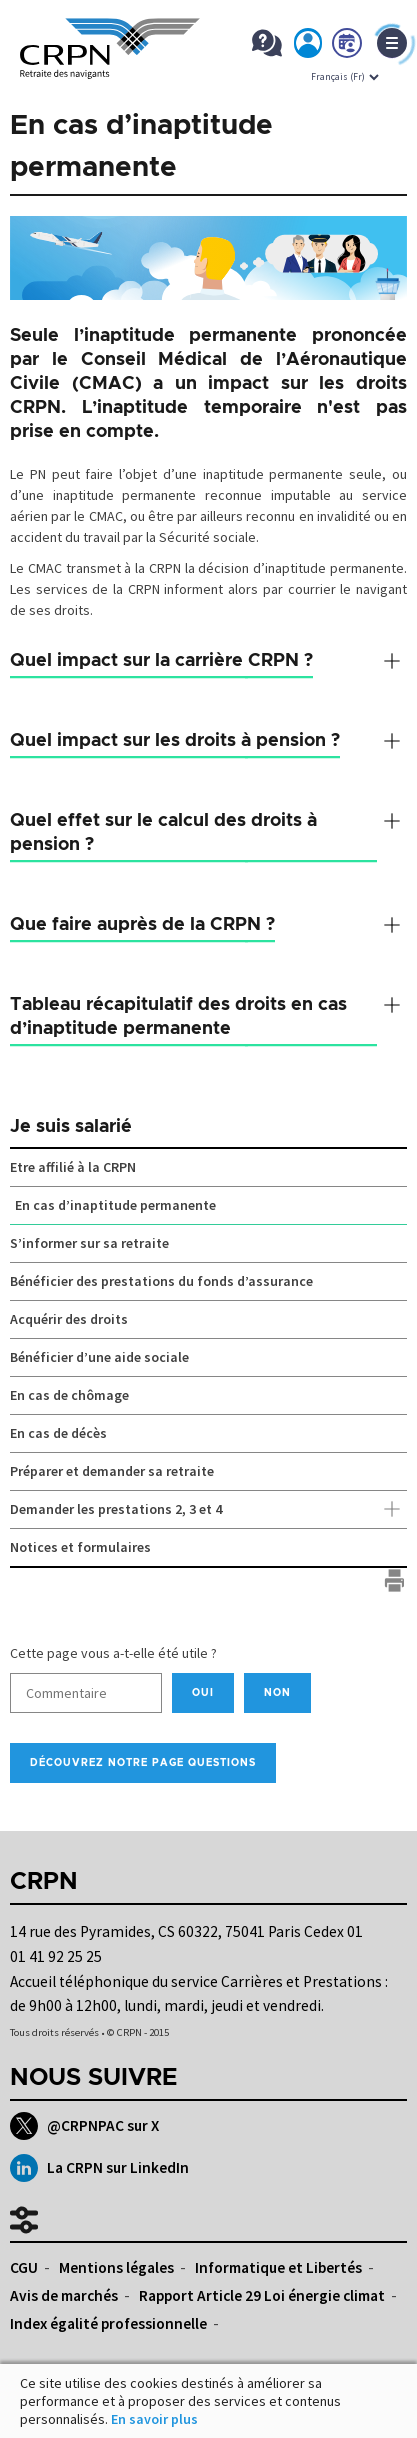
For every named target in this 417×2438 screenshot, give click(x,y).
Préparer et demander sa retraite (112, 1471)
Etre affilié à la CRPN (73, 1167)
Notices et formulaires (80, 1547)
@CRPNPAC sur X (84, 2126)
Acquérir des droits (69, 1319)
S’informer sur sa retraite (89, 1243)
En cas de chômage (69, 1395)
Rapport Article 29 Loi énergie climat (262, 2295)
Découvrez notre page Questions (143, 1763)
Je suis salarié (71, 1127)
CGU (24, 2267)
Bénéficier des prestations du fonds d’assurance (161, 1281)
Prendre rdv (348, 47)
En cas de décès (58, 1433)
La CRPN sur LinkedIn (99, 2168)
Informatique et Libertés (278, 2267)
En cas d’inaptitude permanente (115, 1205)
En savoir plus (154, 2419)
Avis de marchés (64, 2295)
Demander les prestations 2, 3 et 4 (208, 1510)
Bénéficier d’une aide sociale (99, 1357)
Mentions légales (116, 2267)
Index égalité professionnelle (108, 2323)
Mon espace (309, 47)
